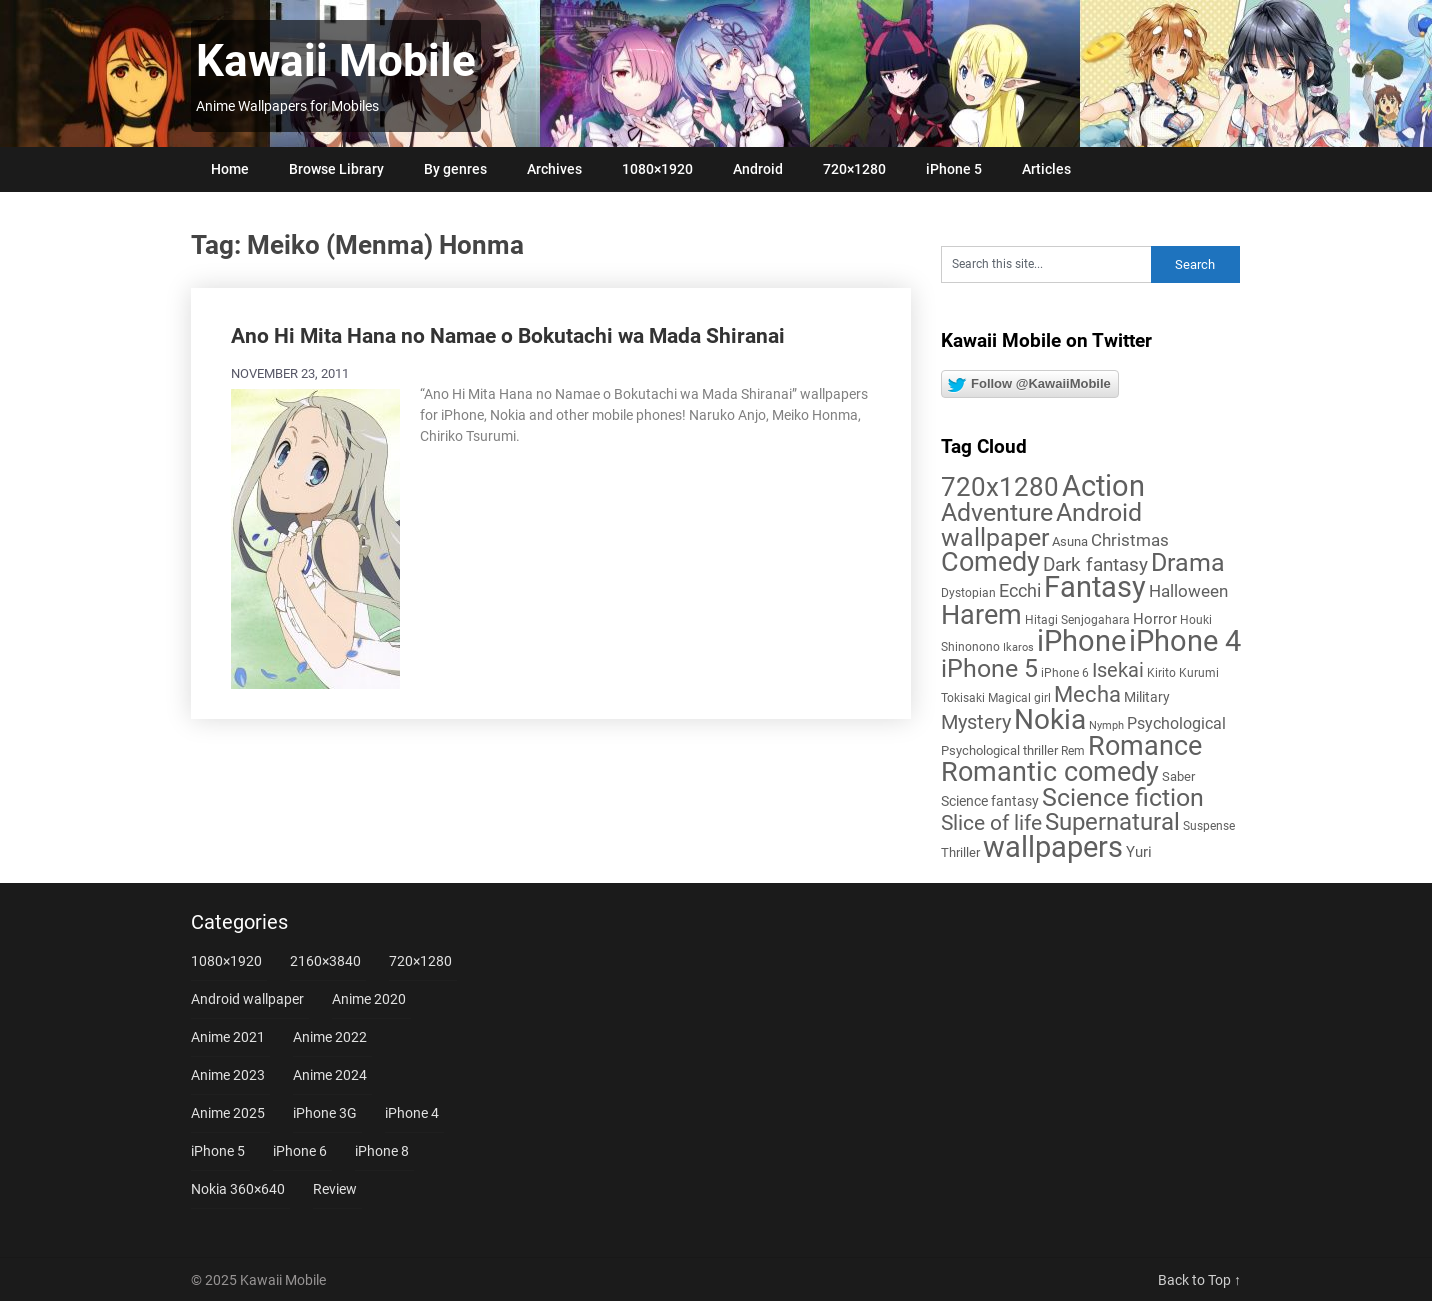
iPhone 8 (382, 1151)
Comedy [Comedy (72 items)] (990, 562)
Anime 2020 (369, 999)
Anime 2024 (330, 1075)
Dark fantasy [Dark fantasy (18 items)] (1095, 565)
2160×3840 (325, 961)
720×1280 (854, 169)
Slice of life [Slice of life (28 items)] (991, 822)
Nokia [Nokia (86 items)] (1050, 719)
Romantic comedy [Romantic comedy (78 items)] (1050, 772)
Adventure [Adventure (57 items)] (997, 512)
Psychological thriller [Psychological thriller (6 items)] (999, 750)
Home (230, 169)
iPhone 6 (300, 1151)
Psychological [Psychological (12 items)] (1176, 723)
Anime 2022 (330, 1037)
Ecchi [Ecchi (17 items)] (1020, 590)
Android (758, 169)
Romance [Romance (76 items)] (1145, 746)
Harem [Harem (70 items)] (981, 614)
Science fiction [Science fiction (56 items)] (1123, 797)
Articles (1046, 169)
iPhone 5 (954, 169)
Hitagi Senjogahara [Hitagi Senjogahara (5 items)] (1077, 620)
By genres (455, 169)
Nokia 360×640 (238, 1189)
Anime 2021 (228, 1037)
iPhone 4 (412, 1113)
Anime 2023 (228, 1075)
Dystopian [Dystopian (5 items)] (968, 593)
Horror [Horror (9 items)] (1155, 619)
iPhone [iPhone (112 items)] (1081, 641)
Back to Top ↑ (1199, 1280)
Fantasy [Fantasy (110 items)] (1095, 587)
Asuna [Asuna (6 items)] (1070, 541)
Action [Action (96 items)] (1103, 486)
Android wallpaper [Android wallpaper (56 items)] (1041, 525)
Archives (554, 169)
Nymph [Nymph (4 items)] (1106, 725)
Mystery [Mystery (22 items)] (976, 722)
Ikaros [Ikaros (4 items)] (1018, 647)
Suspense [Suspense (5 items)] (1209, 826)
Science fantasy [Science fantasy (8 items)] (990, 801)
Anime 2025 (228, 1113)
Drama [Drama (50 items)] (1188, 562)
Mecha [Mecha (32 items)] (1087, 694)
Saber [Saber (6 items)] (1178, 776)
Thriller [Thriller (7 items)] (960, 852)
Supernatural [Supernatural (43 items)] (1112, 822)
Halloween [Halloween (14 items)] (1188, 591)
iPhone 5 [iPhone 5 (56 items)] (989, 668)
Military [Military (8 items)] (1147, 697)
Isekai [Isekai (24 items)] (1118, 670)
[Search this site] (1046, 264)
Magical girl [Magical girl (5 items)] (1019, 698)
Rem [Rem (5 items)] (1073, 751)
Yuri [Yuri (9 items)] (1139, 852)
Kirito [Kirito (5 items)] (1161, 673)
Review (335, 1189)
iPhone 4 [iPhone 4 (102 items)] (1185, 641)
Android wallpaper (247, 999)
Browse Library (336, 169)
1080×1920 (657, 169)
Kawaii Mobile (336, 61)
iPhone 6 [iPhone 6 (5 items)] (1065, 673)
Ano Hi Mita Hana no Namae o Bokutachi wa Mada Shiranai (508, 336)
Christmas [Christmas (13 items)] (1130, 540)
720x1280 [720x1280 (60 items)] (1000, 487)
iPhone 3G (325, 1113)
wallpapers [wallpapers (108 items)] (1053, 847)
